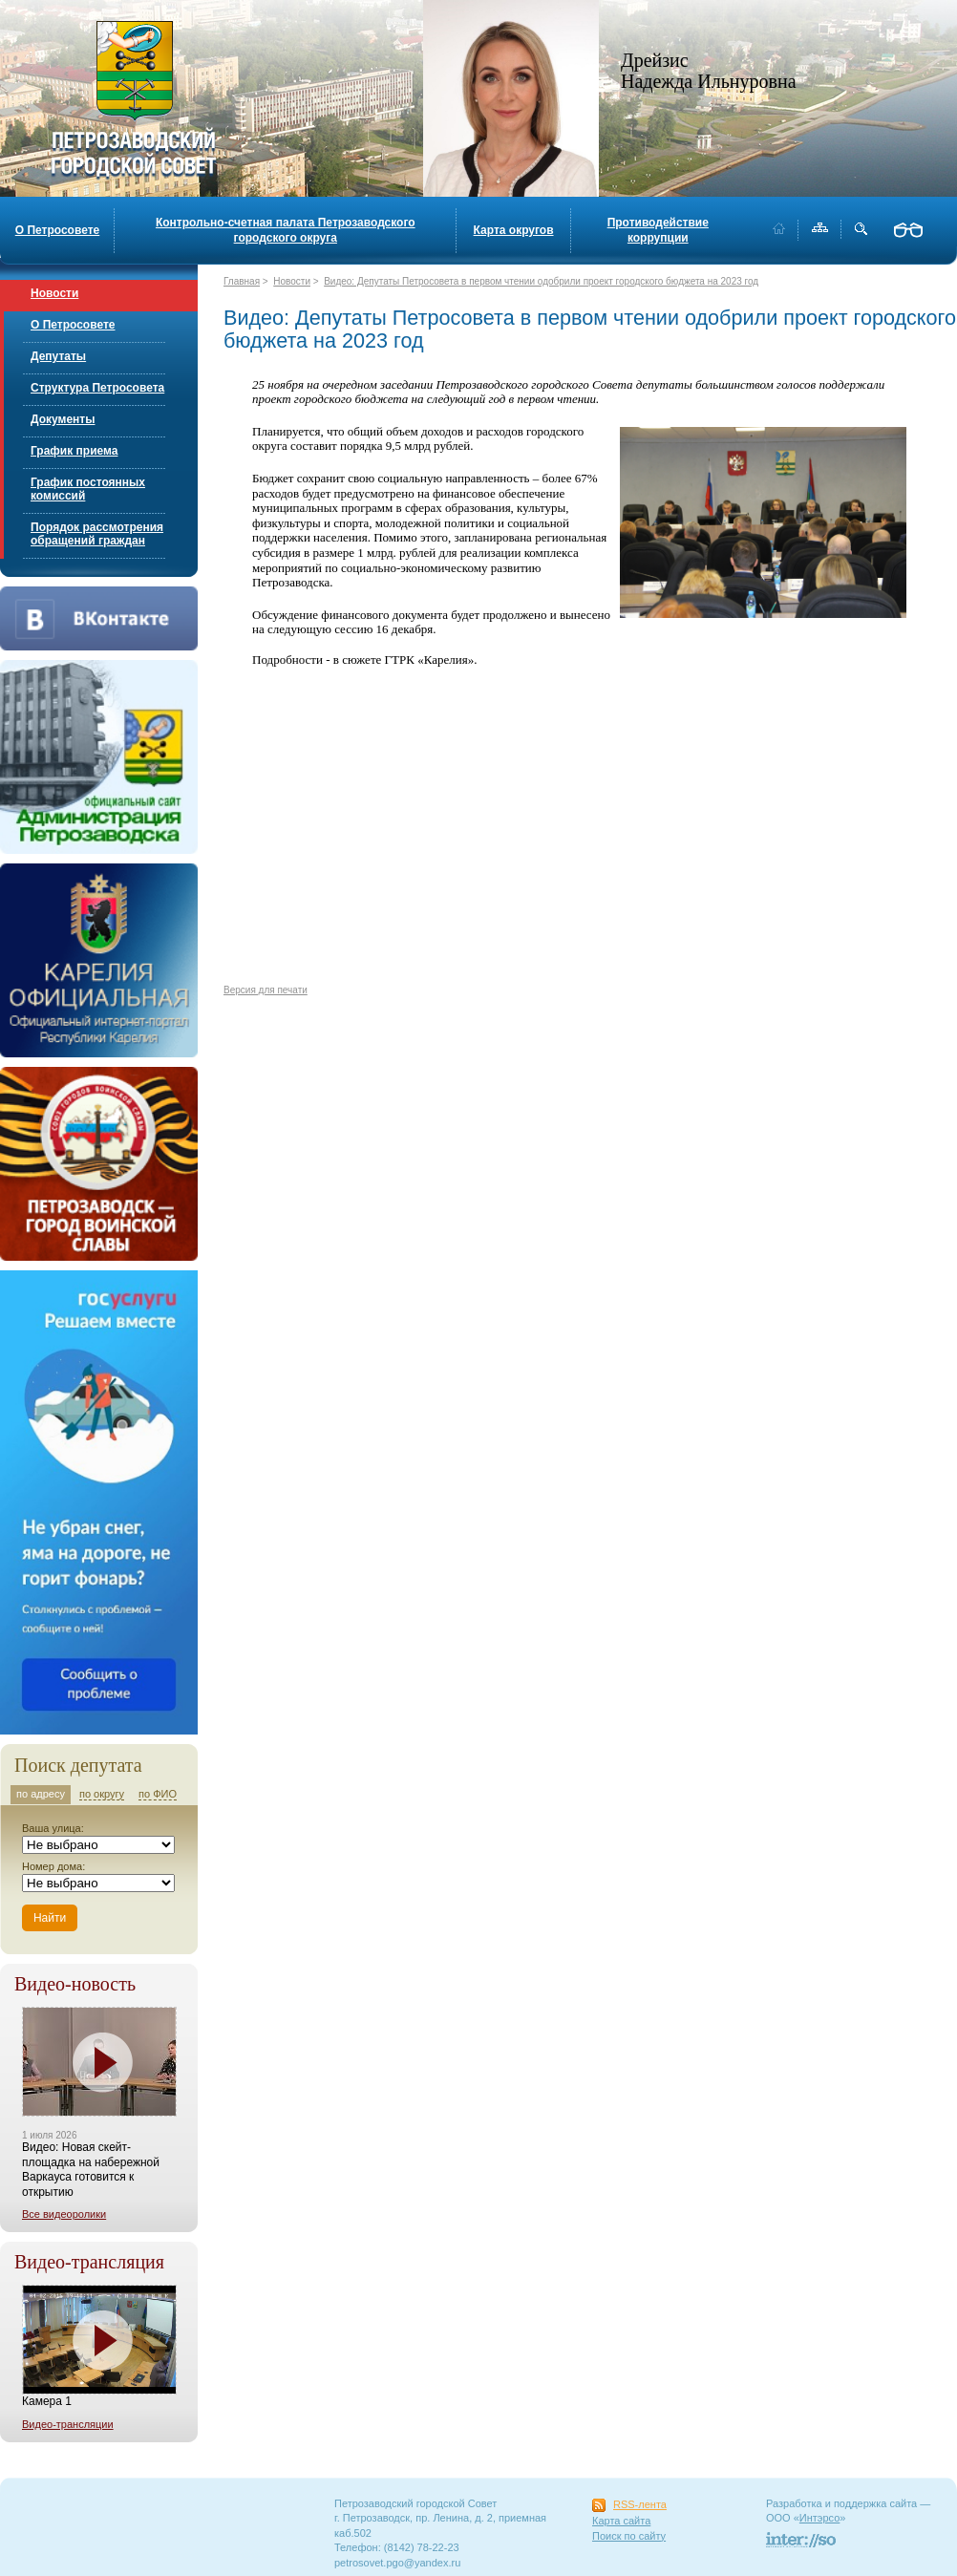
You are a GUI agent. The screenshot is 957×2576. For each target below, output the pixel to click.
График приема (74, 451)
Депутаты (58, 356)
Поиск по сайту (629, 2536)
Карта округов (514, 230)
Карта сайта (621, 2520)
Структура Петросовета (97, 387)
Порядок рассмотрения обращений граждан (97, 534)
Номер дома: (53, 1866)
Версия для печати (265, 990)
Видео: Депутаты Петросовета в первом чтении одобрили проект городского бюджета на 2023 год (541, 281)
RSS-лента (640, 2504)
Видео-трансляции (68, 2424)
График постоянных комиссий (88, 489)
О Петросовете (57, 230)
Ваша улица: (53, 1828)
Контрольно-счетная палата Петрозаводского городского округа (285, 230)
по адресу (40, 1793)
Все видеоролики (64, 2214)
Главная (241, 281)
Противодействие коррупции (658, 230)
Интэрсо (819, 2517)
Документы (63, 419)
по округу (101, 1793)
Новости (54, 293)
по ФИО (157, 1793)
